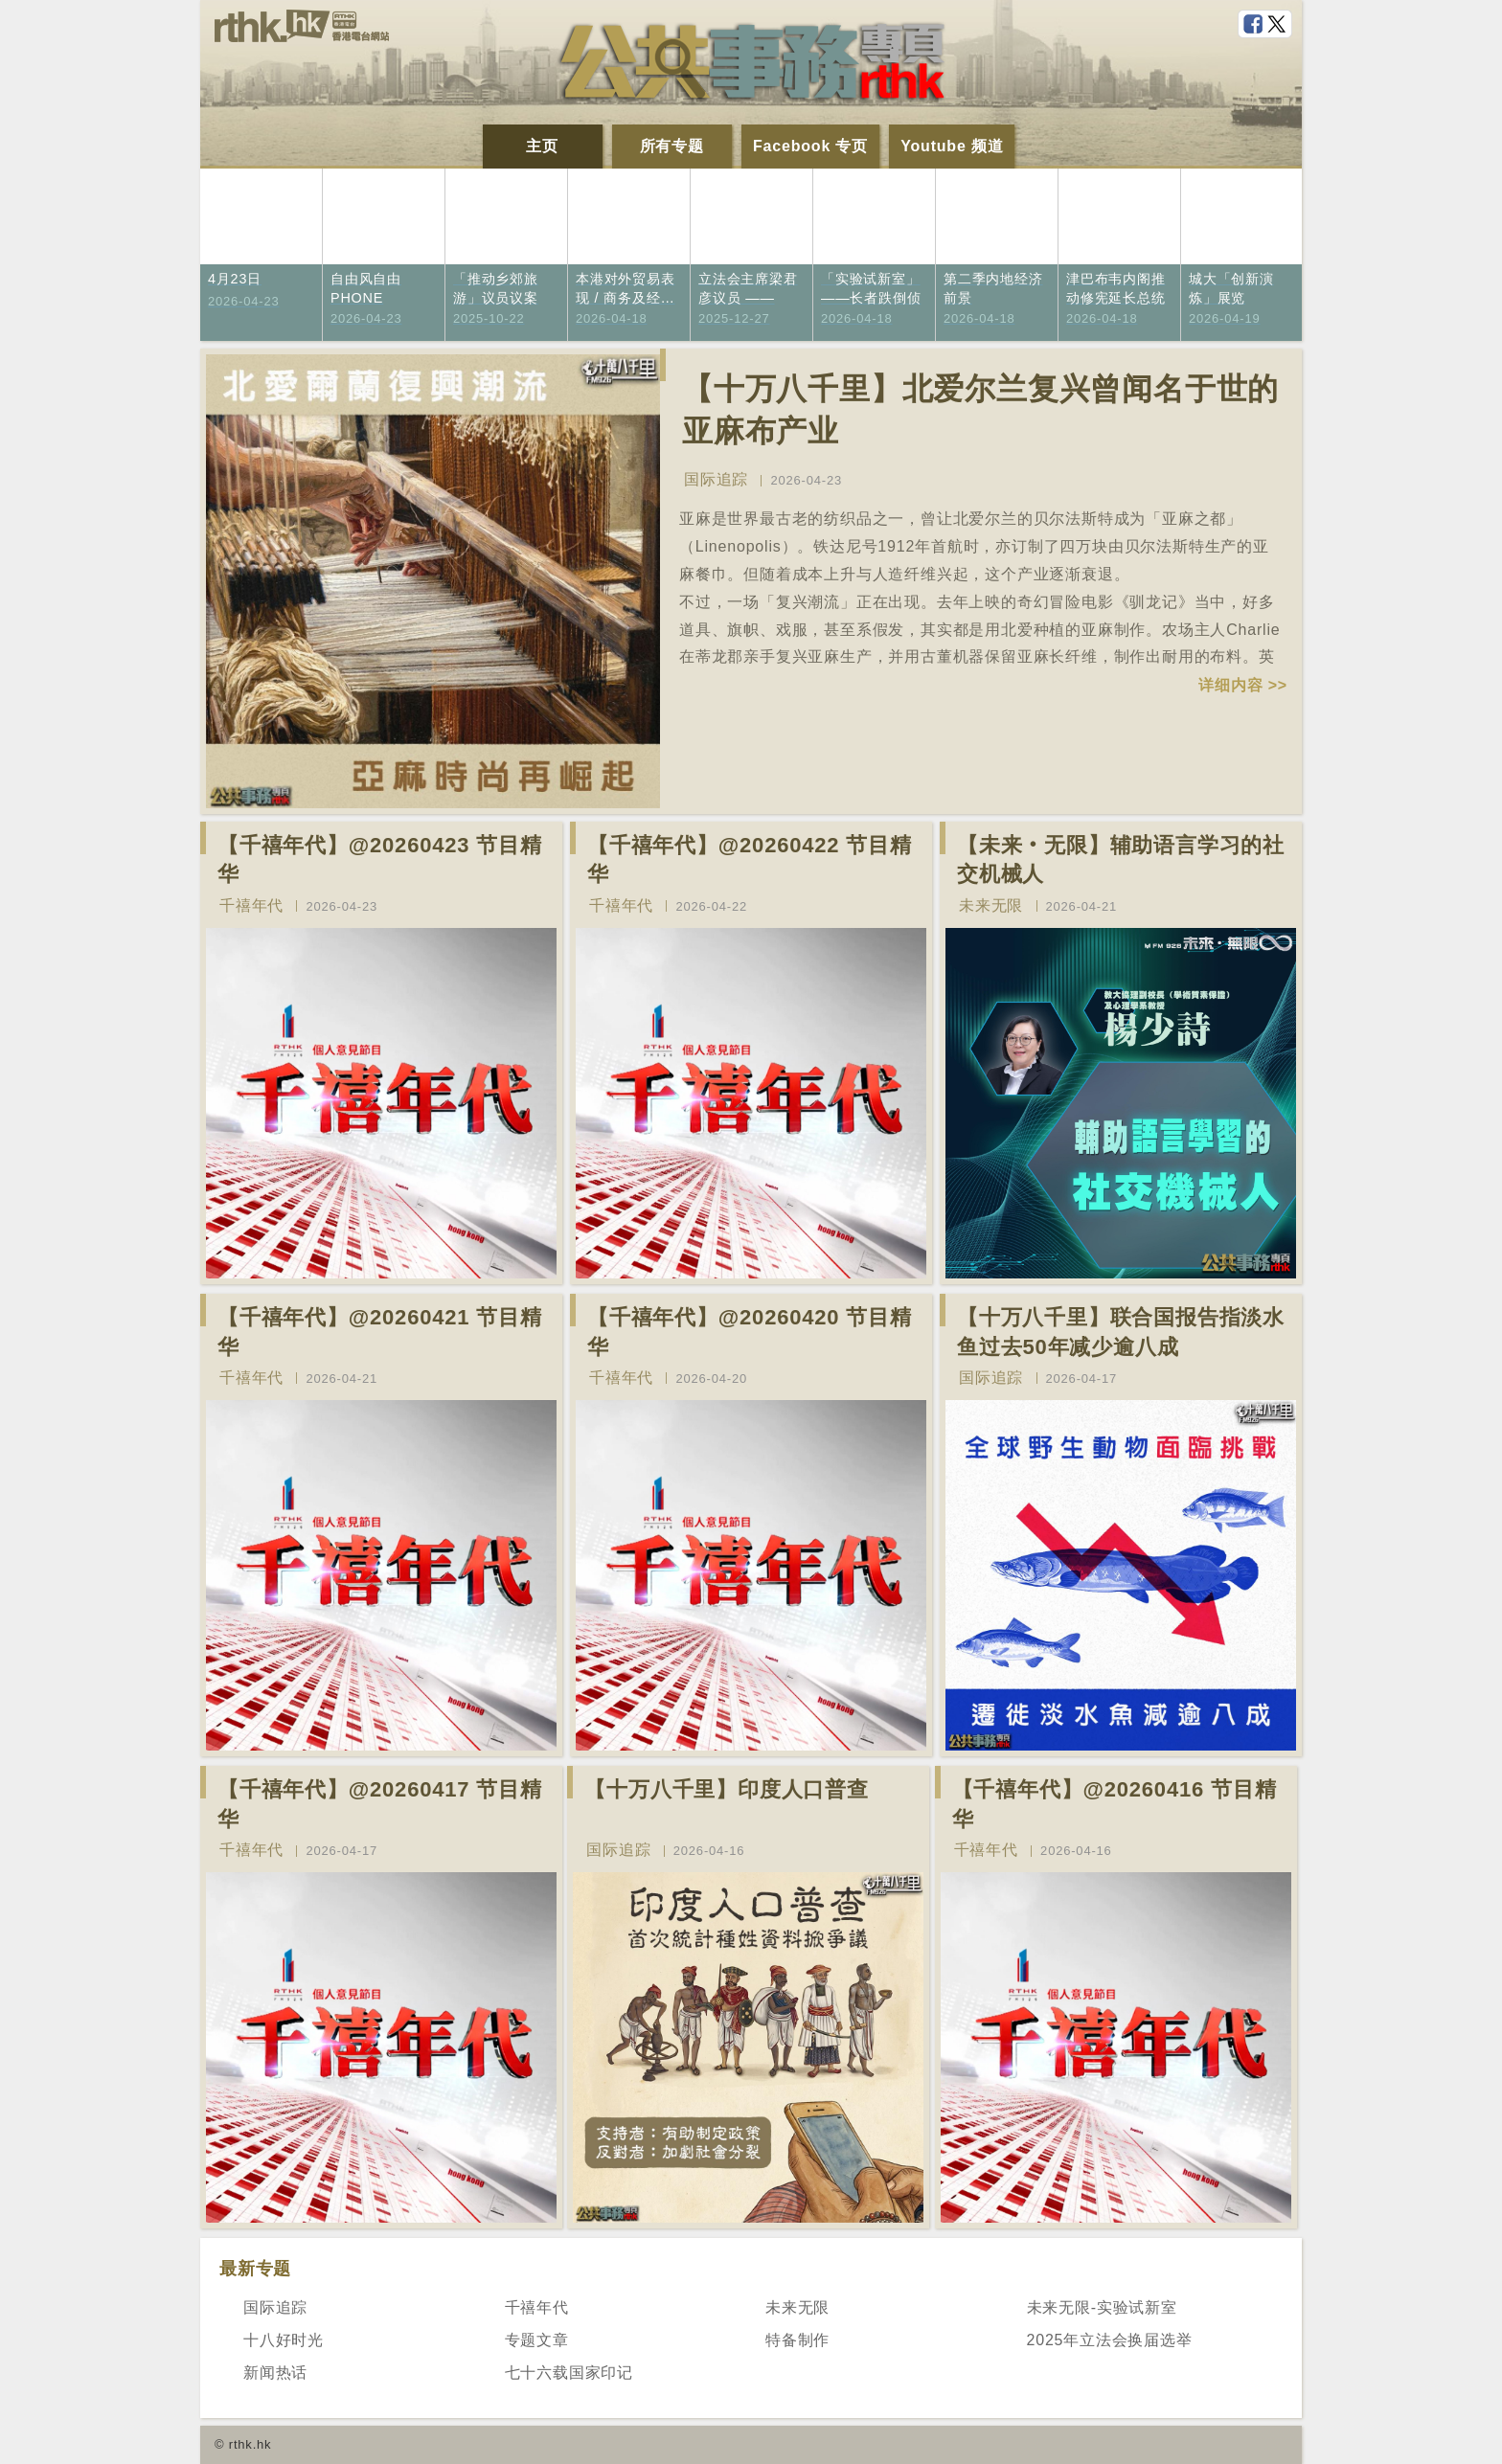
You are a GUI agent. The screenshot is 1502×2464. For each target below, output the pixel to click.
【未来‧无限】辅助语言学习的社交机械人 (1121, 860)
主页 (542, 146)
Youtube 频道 (951, 146)
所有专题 (672, 146)
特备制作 (797, 2340)
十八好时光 (283, 2340)
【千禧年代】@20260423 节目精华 (379, 860)
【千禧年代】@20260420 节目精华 (749, 1332)
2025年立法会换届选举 (1110, 2340)
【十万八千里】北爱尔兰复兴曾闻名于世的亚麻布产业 (980, 410)
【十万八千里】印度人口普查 (726, 1789)
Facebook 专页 (810, 146)
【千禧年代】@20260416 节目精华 (1114, 1804)
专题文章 (537, 2340)
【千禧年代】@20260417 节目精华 (379, 1804)
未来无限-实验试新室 (1102, 2307)
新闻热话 (275, 2372)
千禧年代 (251, 905)
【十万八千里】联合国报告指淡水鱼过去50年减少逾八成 (1121, 1332)
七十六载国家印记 (569, 2372)
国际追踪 (716, 479)
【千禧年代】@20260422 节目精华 (749, 860)
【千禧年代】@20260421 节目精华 (379, 1332)
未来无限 (991, 905)
